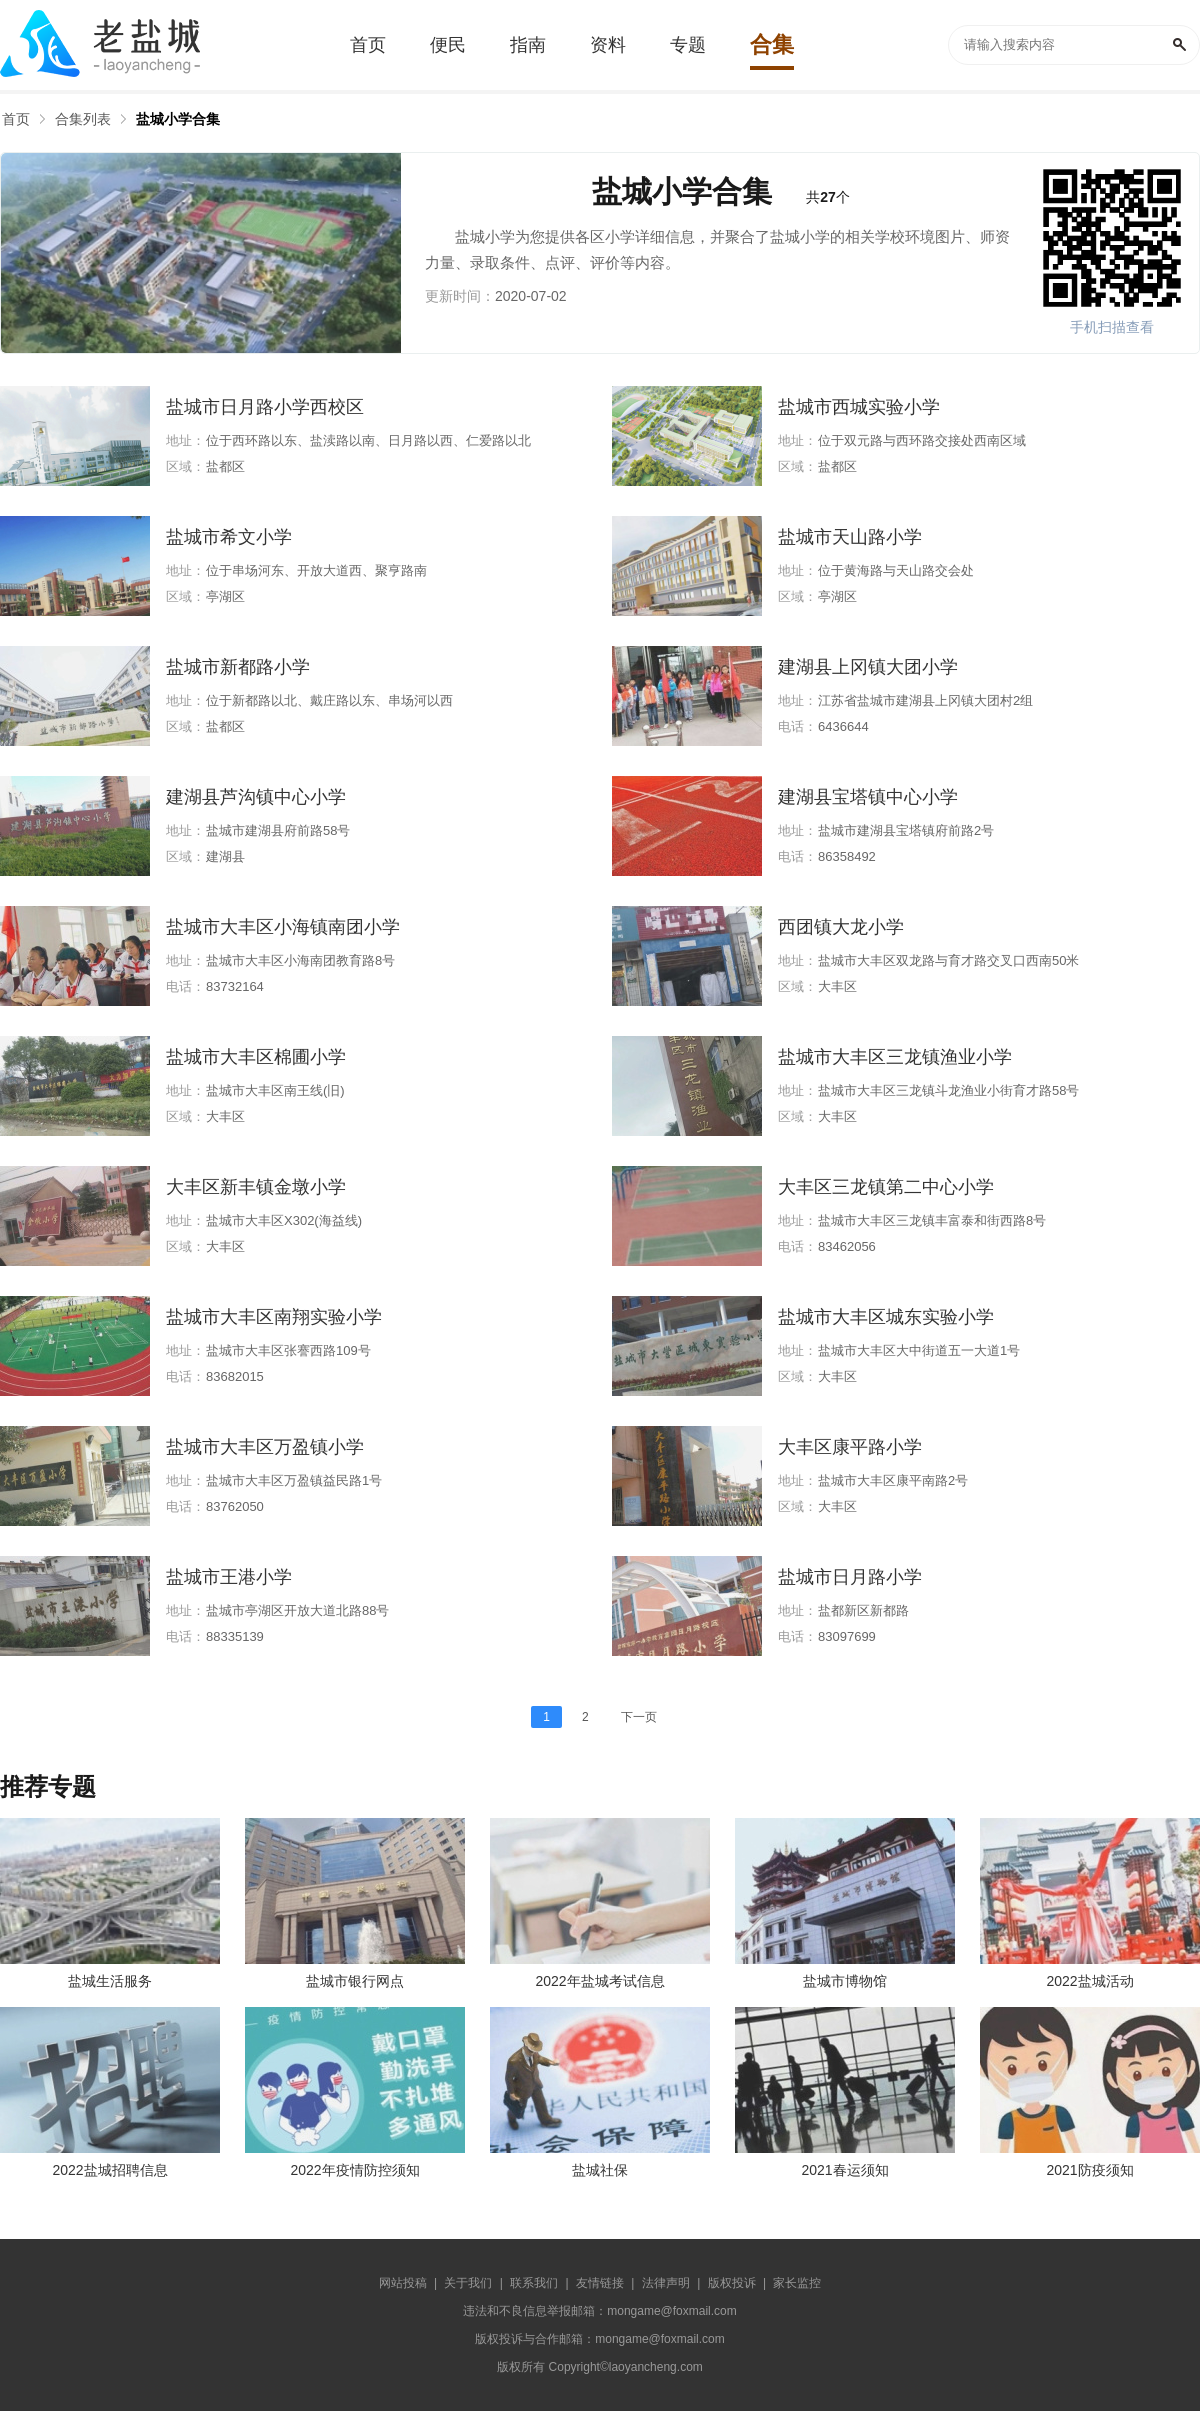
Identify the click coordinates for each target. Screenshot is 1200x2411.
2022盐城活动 (1089, 1981)
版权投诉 (732, 2283)
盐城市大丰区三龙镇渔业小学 (895, 1057)
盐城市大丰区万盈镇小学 (265, 1447)
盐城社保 (600, 2170)
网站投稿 (403, 2283)
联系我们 (534, 2283)
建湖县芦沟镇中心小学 (256, 797)
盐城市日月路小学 (850, 1577)
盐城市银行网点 (355, 1981)
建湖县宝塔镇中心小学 (868, 797)
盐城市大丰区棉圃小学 (256, 1057)
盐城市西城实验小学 (859, 407)
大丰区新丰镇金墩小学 (256, 1187)
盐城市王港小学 (229, 1577)
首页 (16, 119)
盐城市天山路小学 (850, 537)
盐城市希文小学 (229, 537)
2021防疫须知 (1089, 2170)
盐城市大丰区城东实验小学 (886, 1317)
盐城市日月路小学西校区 (265, 407)
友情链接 (600, 2283)
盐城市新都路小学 (238, 667)
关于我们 (468, 2283)
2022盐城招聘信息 (109, 2170)
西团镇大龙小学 (841, 927)
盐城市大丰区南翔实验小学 (274, 1317)
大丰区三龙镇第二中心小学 (886, 1187)
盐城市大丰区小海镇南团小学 (283, 927)
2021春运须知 (844, 2170)
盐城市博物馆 (845, 1981)
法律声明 (666, 2283)
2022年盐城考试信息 (599, 1981)
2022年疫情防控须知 (354, 2170)
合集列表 (83, 119)
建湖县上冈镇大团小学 (868, 667)
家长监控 (797, 2283)
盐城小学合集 (178, 119)
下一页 (639, 1717)
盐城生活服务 (110, 1981)
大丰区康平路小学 (850, 1447)
